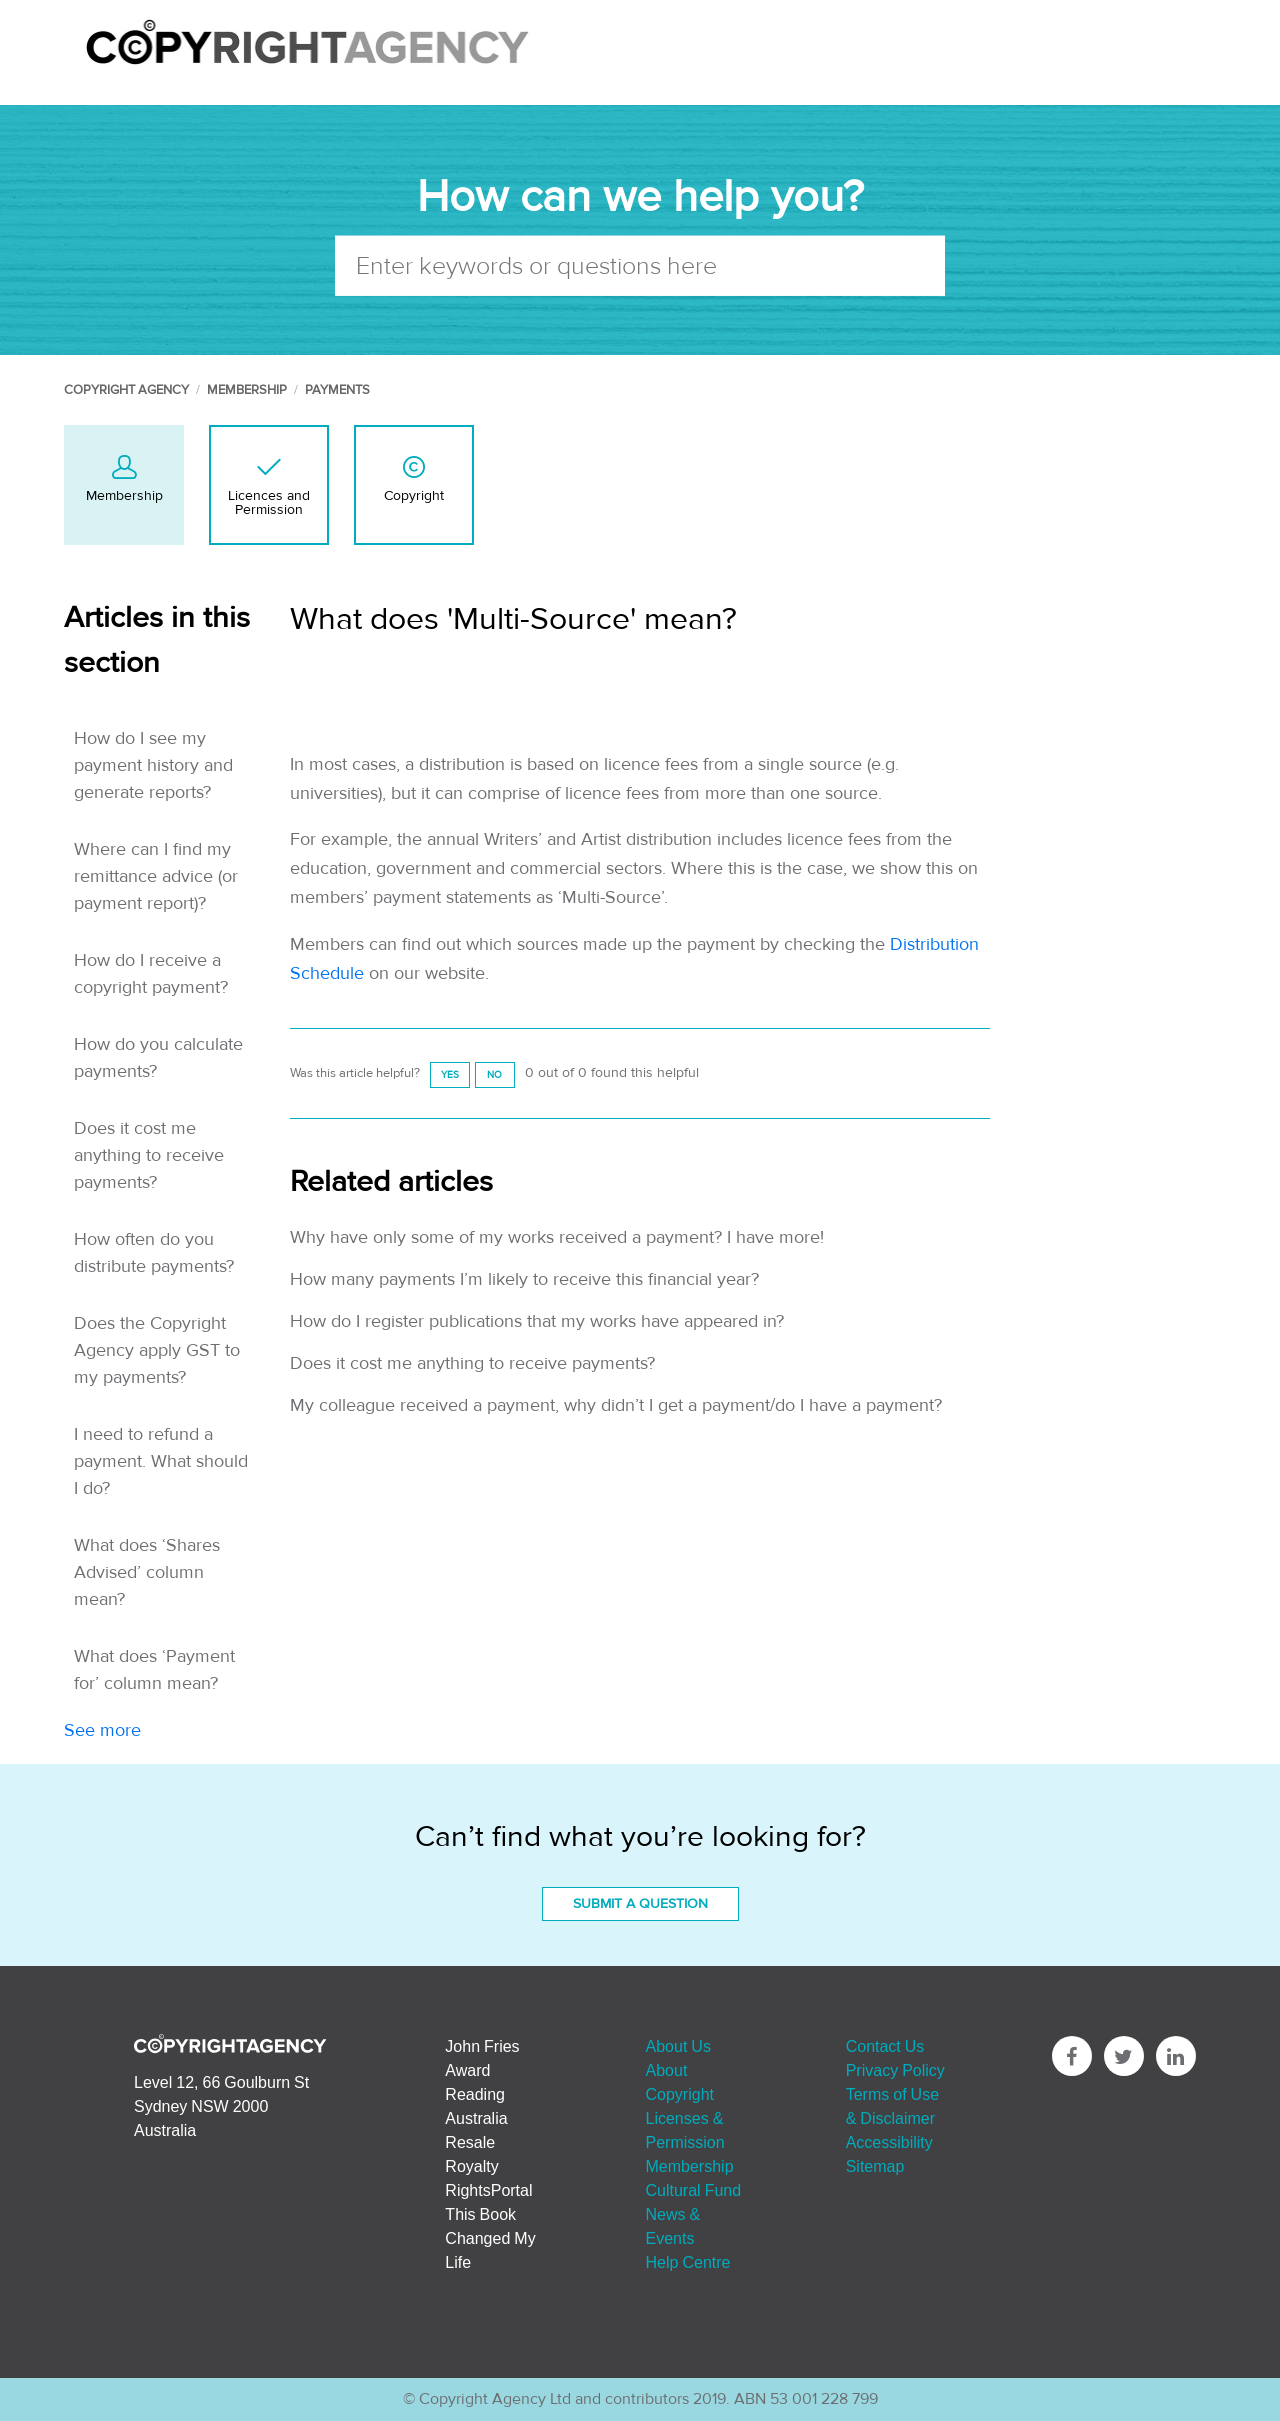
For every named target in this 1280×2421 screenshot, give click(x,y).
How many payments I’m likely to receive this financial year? (524, 1279)
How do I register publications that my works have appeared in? (537, 1321)
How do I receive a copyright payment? (151, 974)
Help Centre (688, 2262)
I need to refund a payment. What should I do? (161, 1461)
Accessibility (889, 2142)
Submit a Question (640, 1904)
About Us (678, 2046)
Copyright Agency (126, 390)
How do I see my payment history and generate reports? (153, 765)
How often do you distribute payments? (154, 1253)
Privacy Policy (895, 2070)
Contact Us (885, 2046)
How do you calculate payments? (158, 1058)
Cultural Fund (694, 2190)
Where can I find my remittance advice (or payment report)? (156, 876)
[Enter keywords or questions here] (640, 266)
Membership (247, 390)
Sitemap (875, 2166)
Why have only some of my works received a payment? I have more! (557, 1237)
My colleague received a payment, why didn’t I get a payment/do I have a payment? (616, 1405)
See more (102, 1730)
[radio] (450, 1074)
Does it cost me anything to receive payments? (149, 1155)
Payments (337, 390)
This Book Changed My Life (490, 2238)
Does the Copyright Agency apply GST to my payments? (157, 1350)
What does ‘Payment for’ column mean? (154, 1670)
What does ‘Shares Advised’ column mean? (147, 1572)
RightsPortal (488, 2190)
